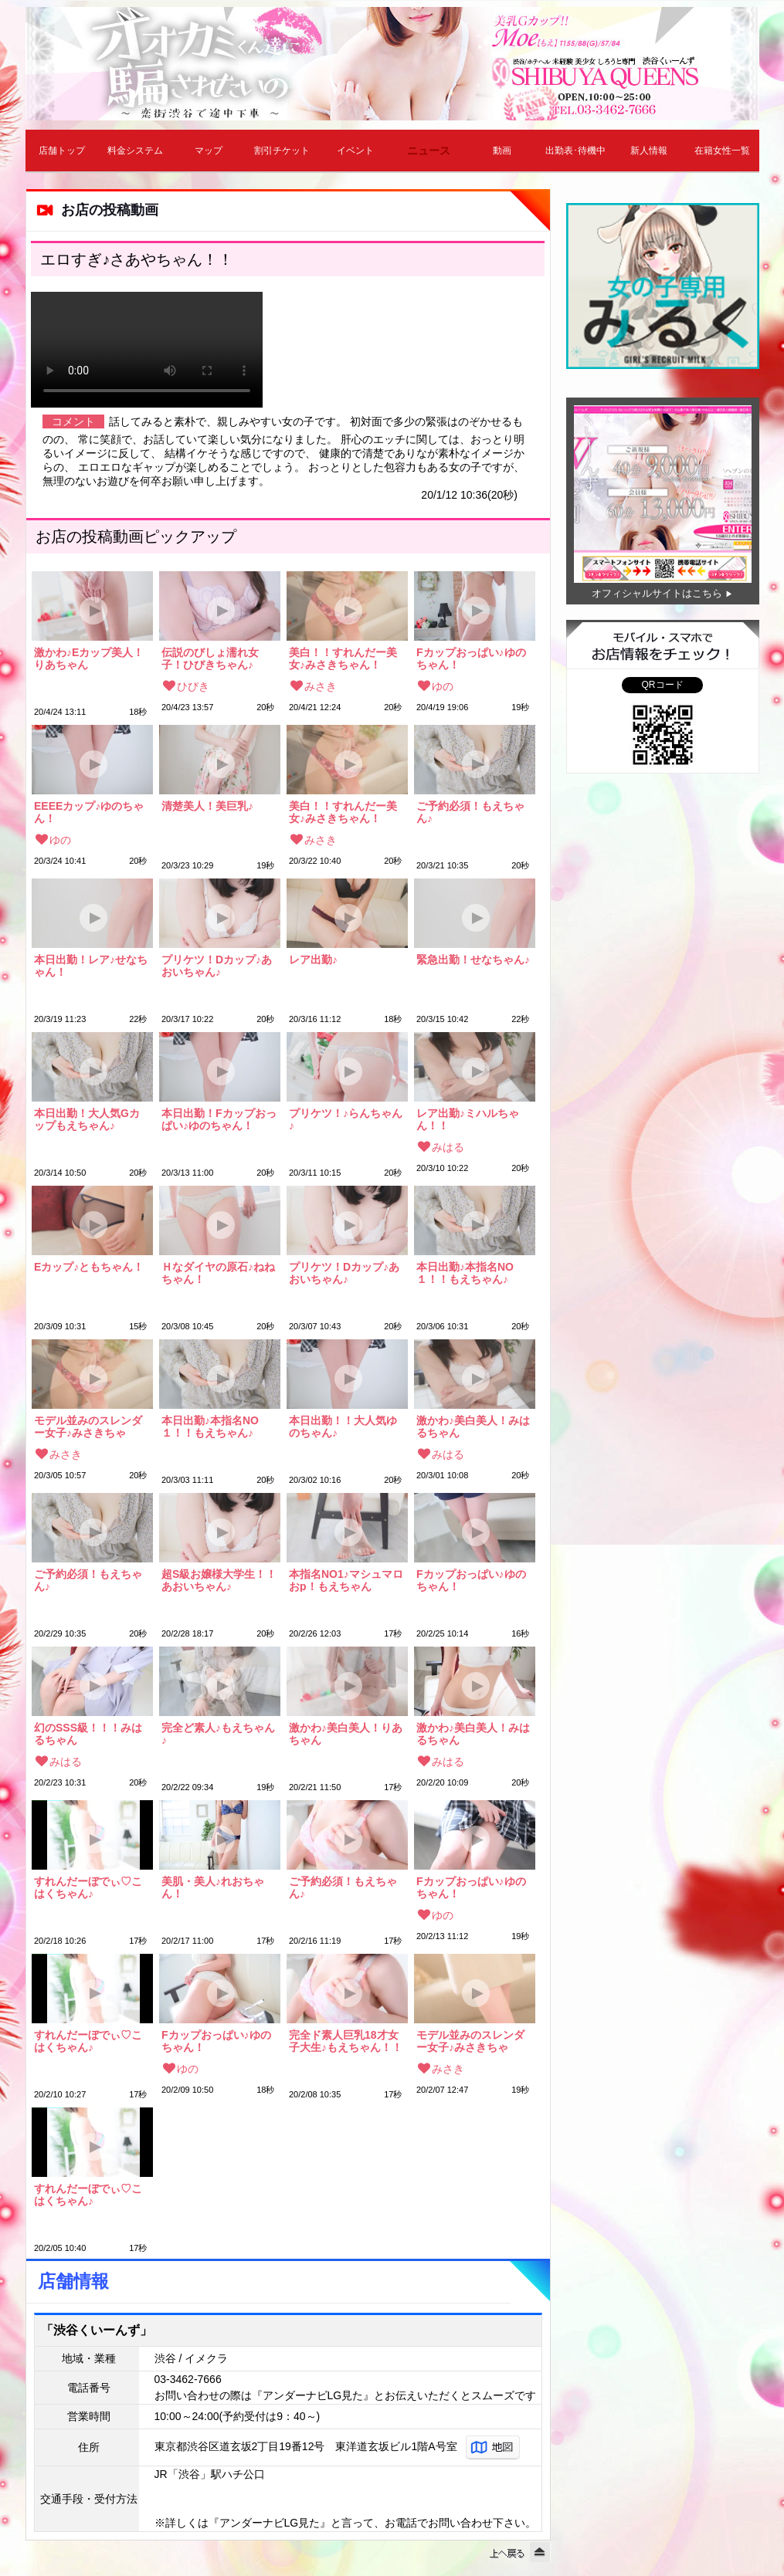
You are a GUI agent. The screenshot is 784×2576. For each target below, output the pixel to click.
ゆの (442, 686)
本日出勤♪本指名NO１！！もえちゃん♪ (465, 1273)
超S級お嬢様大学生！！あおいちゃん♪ (219, 1580)
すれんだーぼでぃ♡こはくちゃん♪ (88, 1887)
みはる (448, 1147)
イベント (355, 150)
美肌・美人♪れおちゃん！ (212, 1887)
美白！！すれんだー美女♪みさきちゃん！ (343, 658)
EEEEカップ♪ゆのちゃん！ (89, 812)
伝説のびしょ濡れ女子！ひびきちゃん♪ (210, 658)
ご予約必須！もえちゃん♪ (470, 812)
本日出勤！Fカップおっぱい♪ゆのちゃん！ (219, 1119)
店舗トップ (62, 150)
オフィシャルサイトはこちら (657, 593)
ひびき (193, 686)
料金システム (135, 150)
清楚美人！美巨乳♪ (207, 806)
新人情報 (648, 150)
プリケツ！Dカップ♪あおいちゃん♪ (216, 965)
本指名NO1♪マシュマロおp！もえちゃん (346, 1580)
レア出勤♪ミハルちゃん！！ (467, 1119)
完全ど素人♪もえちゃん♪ (218, 1733)
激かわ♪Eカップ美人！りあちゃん (89, 658)
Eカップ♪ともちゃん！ (89, 1267)
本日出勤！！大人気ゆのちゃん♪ (343, 1426)
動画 (502, 150)
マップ (208, 150)
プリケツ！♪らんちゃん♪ (345, 1119)
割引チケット (282, 150)
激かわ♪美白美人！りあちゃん (345, 1733)
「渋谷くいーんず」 (96, 2330)
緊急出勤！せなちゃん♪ (473, 960)
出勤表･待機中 (575, 150)
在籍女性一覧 (722, 150)
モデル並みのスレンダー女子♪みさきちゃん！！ (88, 1426)
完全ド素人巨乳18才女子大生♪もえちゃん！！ (345, 2041)
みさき (320, 686)
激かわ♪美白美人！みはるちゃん (473, 1426)
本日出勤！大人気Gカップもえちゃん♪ (87, 1119)
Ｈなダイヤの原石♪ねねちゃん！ (218, 1273)
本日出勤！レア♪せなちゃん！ (91, 965)
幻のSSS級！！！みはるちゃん (88, 1733)
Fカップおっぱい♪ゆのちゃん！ (471, 658)
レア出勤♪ (313, 960)
